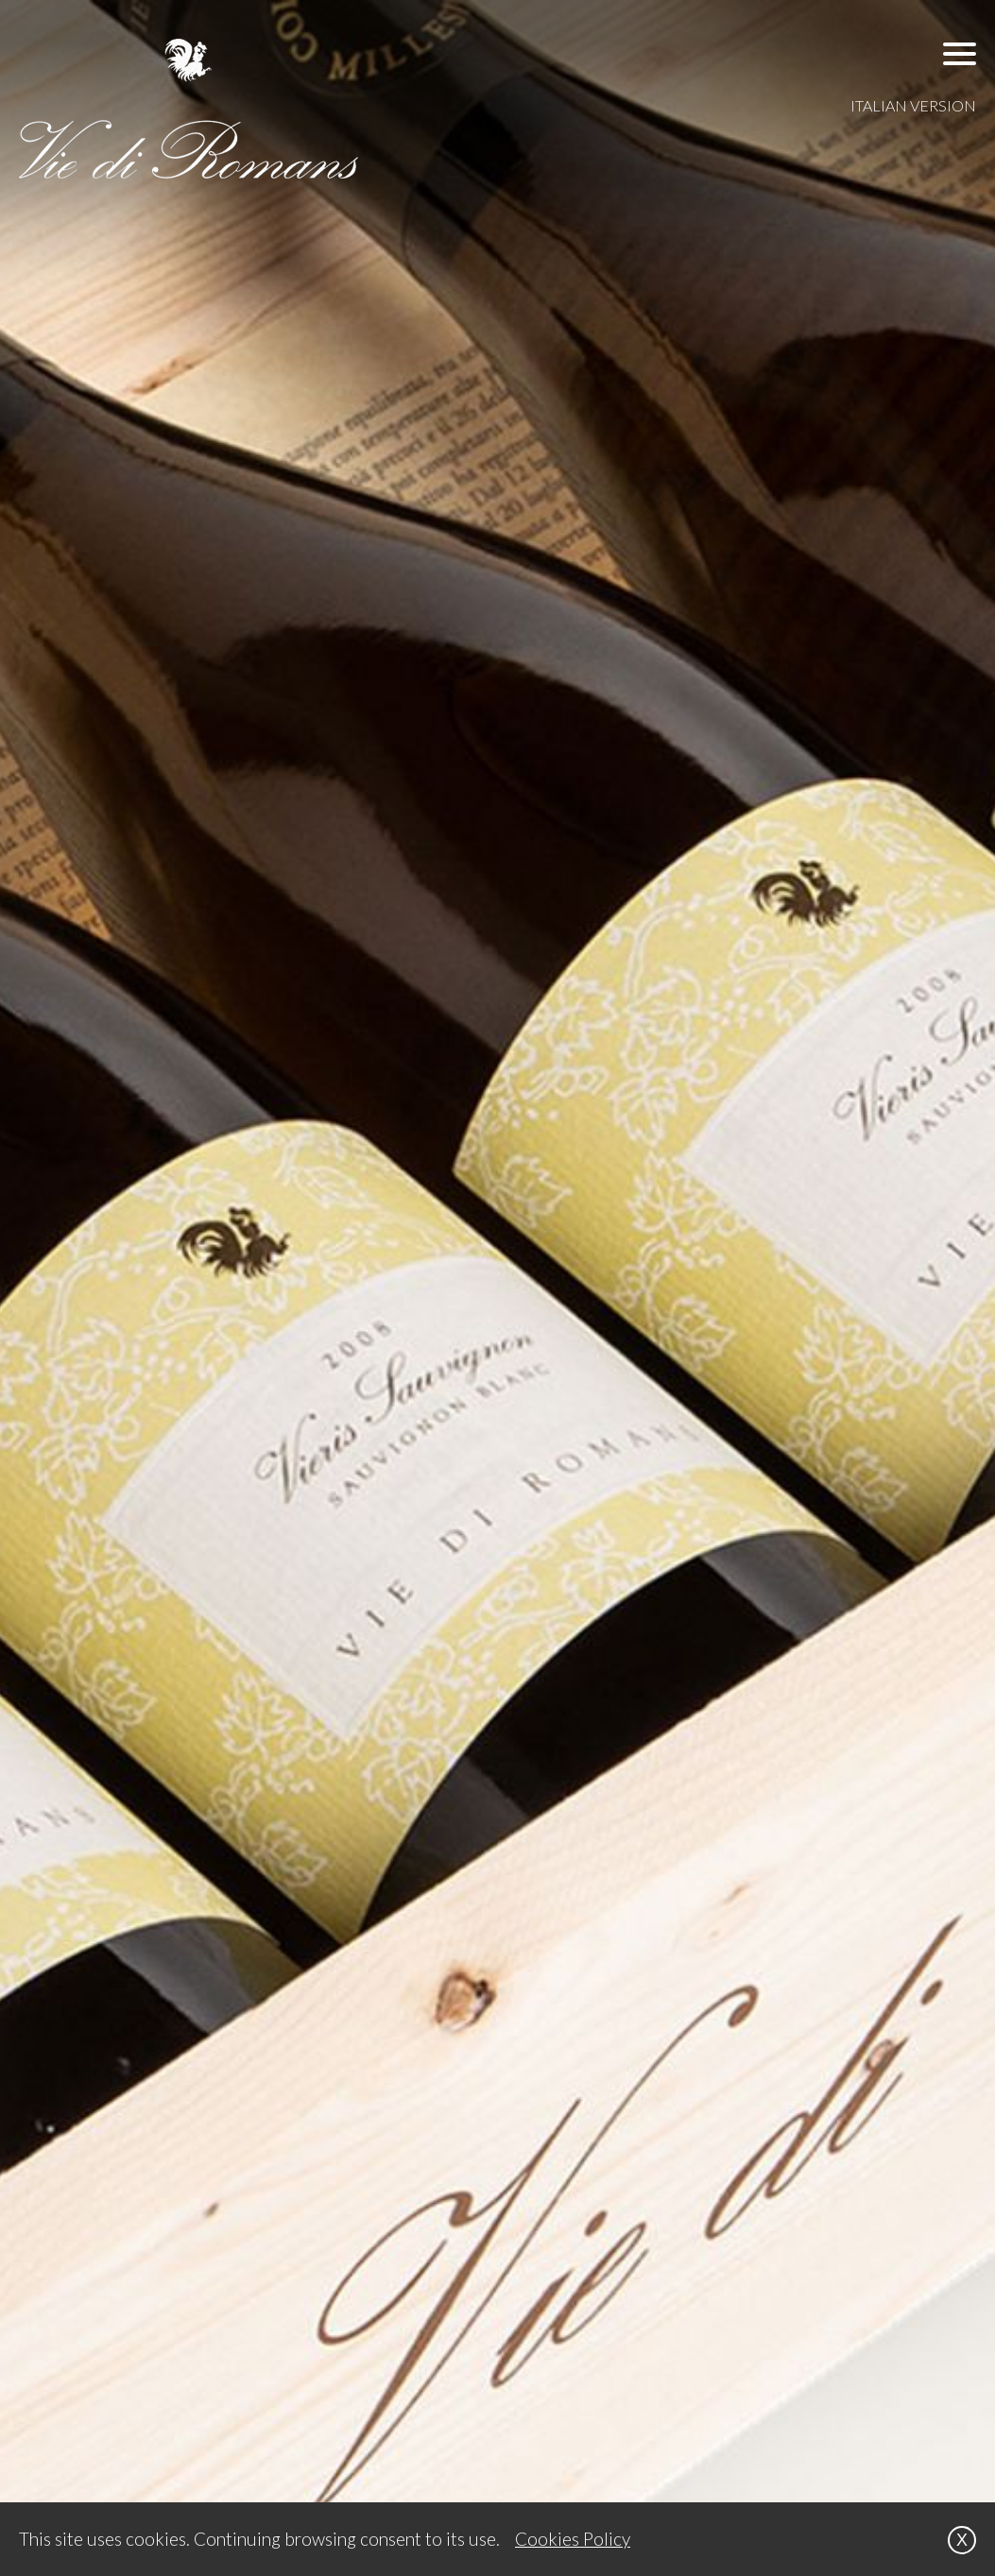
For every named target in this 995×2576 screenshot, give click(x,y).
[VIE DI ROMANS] (189, 108)
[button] (959, 53)
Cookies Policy (572, 2539)
